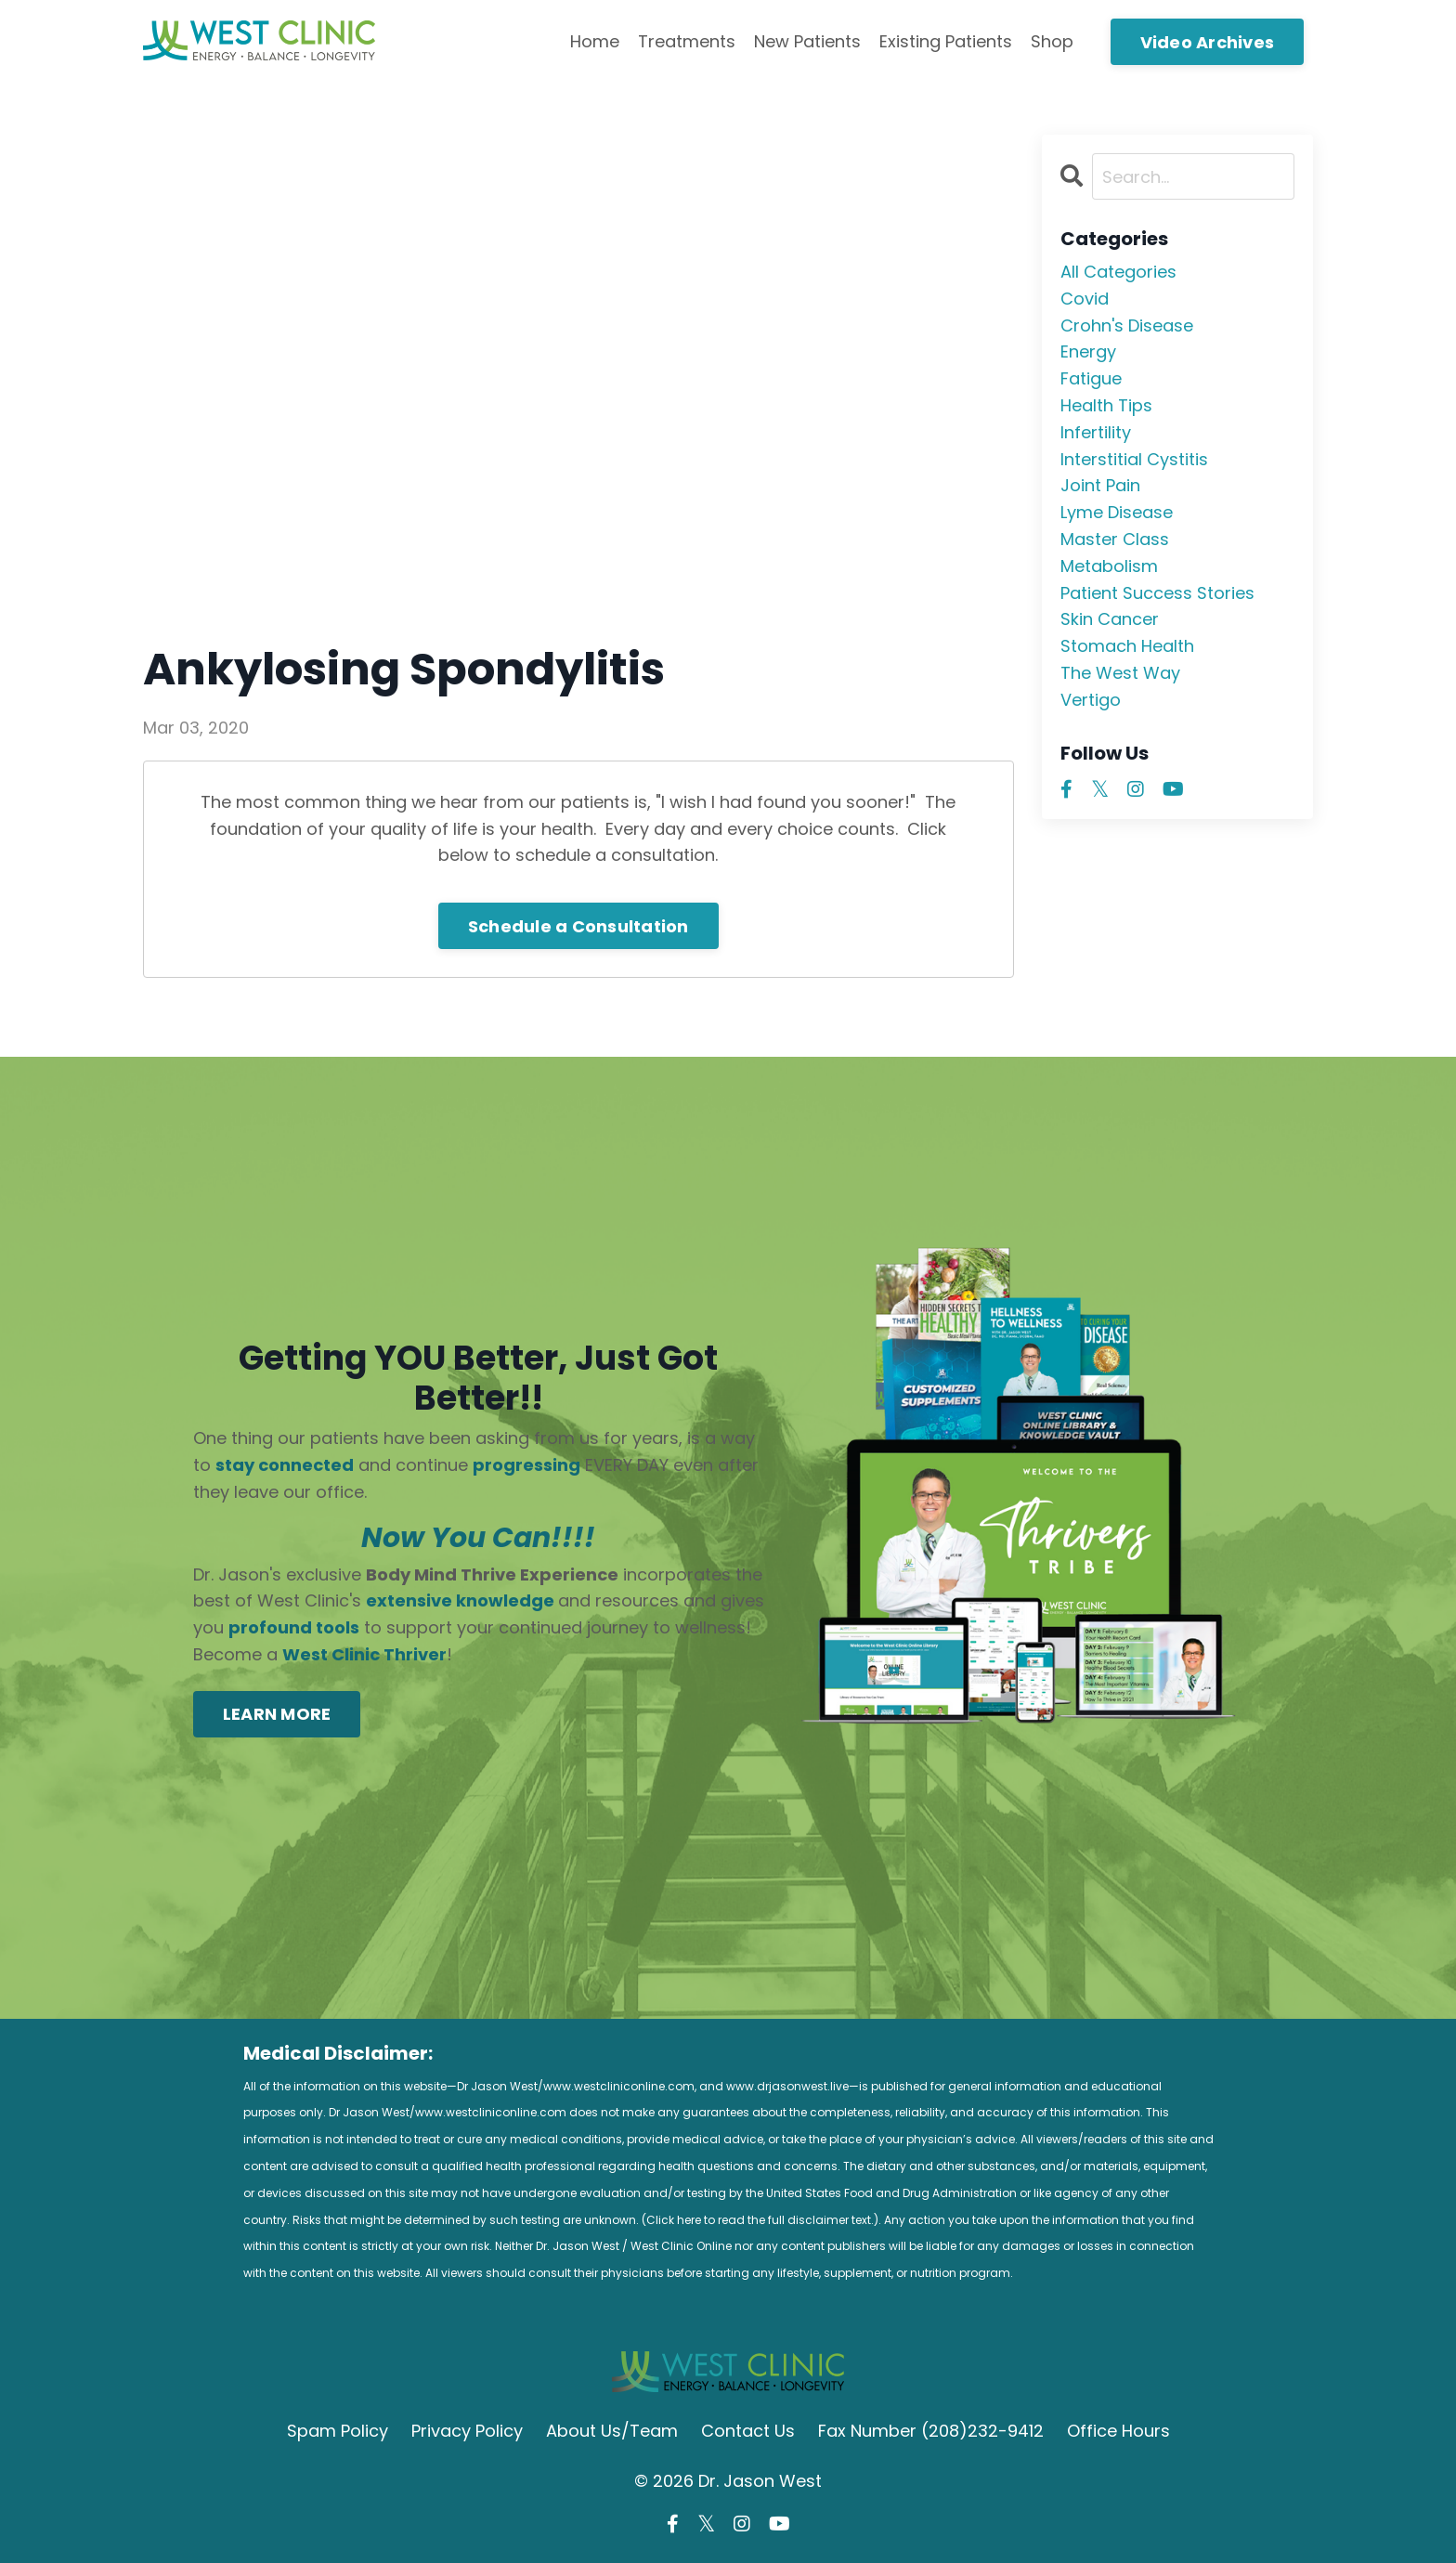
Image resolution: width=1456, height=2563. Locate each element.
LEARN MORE (277, 1713)
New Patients (807, 41)
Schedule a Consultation (578, 926)
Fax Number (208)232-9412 (931, 2430)
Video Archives (1207, 42)
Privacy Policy (467, 2430)
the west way (1120, 672)
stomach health (1127, 645)
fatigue (1091, 378)
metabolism (1109, 566)
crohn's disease (1126, 325)
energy (1088, 351)
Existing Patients (945, 41)
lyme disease (1116, 512)
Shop (1052, 41)
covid (1084, 298)
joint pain (1100, 485)
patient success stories (1157, 593)
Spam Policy (337, 2430)
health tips (1106, 405)
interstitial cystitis (1134, 459)
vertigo (1090, 699)
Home (594, 41)
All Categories (1118, 271)
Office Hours (1118, 2430)
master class (1114, 539)
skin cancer (1109, 619)
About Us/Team (612, 2430)
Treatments (686, 41)
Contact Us (748, 2430)
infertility (1095, 432)
